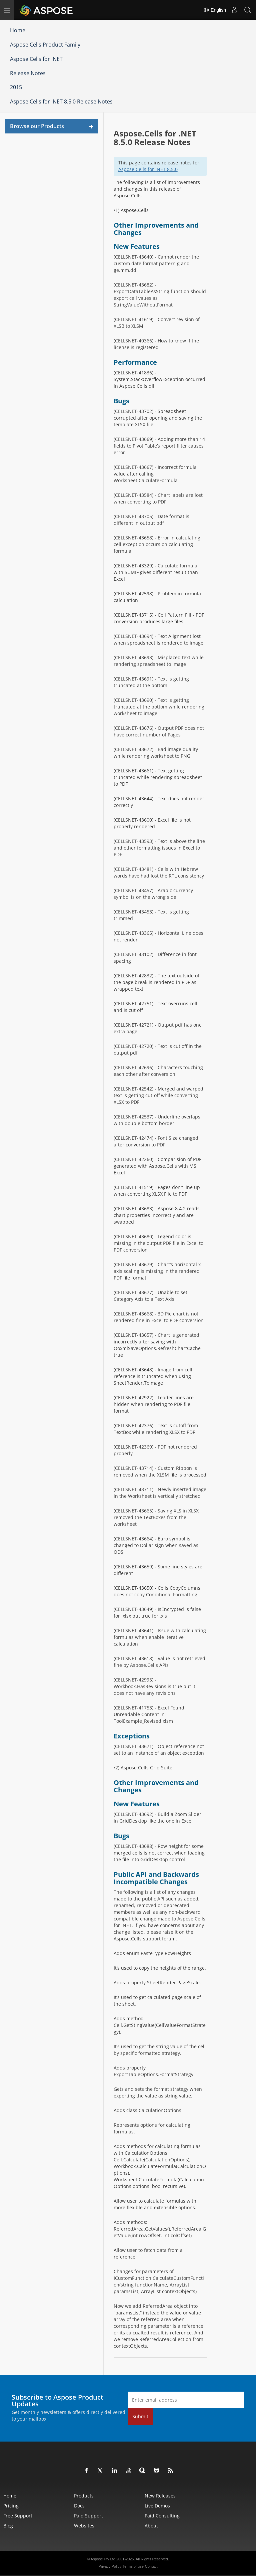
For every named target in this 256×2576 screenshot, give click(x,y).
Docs (79, 2505)
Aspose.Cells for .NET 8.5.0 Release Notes (61, 101)
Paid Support (88, 2515)
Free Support (17, 2515)
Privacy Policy (109, 2566)
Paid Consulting (162, 2515)
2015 (16, 87)
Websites (84, 2525)
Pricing (11, 2505)
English (214, 10)
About (151, 2525)
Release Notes (28, 73)
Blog (8, 2525)
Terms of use (133, 2566)
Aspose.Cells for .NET (36, 59)
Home (17, 30)
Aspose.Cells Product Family (45, 44)
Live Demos (157, 2505)
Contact (151, 2566)
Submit (140, 2416)
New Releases (160, 2495)
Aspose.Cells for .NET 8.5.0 (148, 169)
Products (84, 2495)
